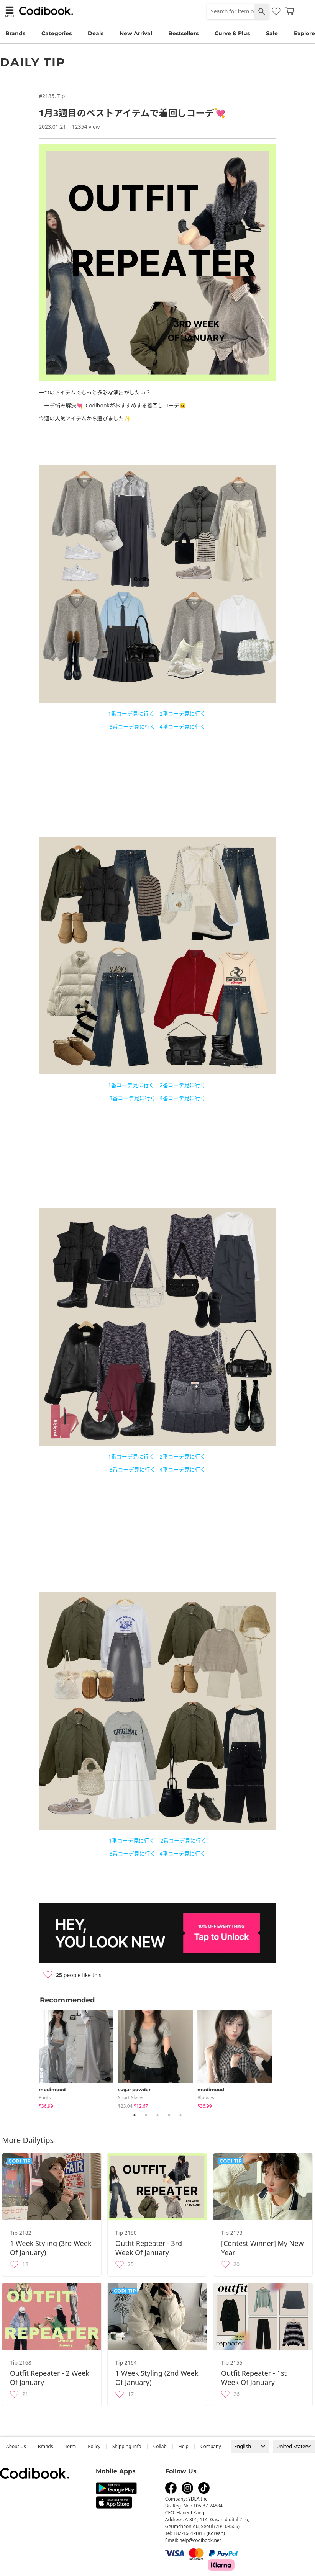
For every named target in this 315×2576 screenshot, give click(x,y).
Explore (304, 33)
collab (160, 2446)
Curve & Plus (232, 33)
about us (16, 2446)
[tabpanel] (78, 2057)
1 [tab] (134, 2115)
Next (282, 2058)
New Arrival (136, 33)
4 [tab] (169, 2115)
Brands (15, 33)
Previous (33, 2058)
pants (45, 2097)
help (184, 2446)
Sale (272, 33)
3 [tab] (157, 2115)
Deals (95, 33)
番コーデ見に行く (132, 713)
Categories (56, 33)
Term (70, 2446)
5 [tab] (180, 2115)
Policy (94, 2446)
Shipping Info (126, 2446)
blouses (205, 2097)
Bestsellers (183, 33)
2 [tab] (146, 2115)
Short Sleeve (131, 2097)
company (210, 2446)
